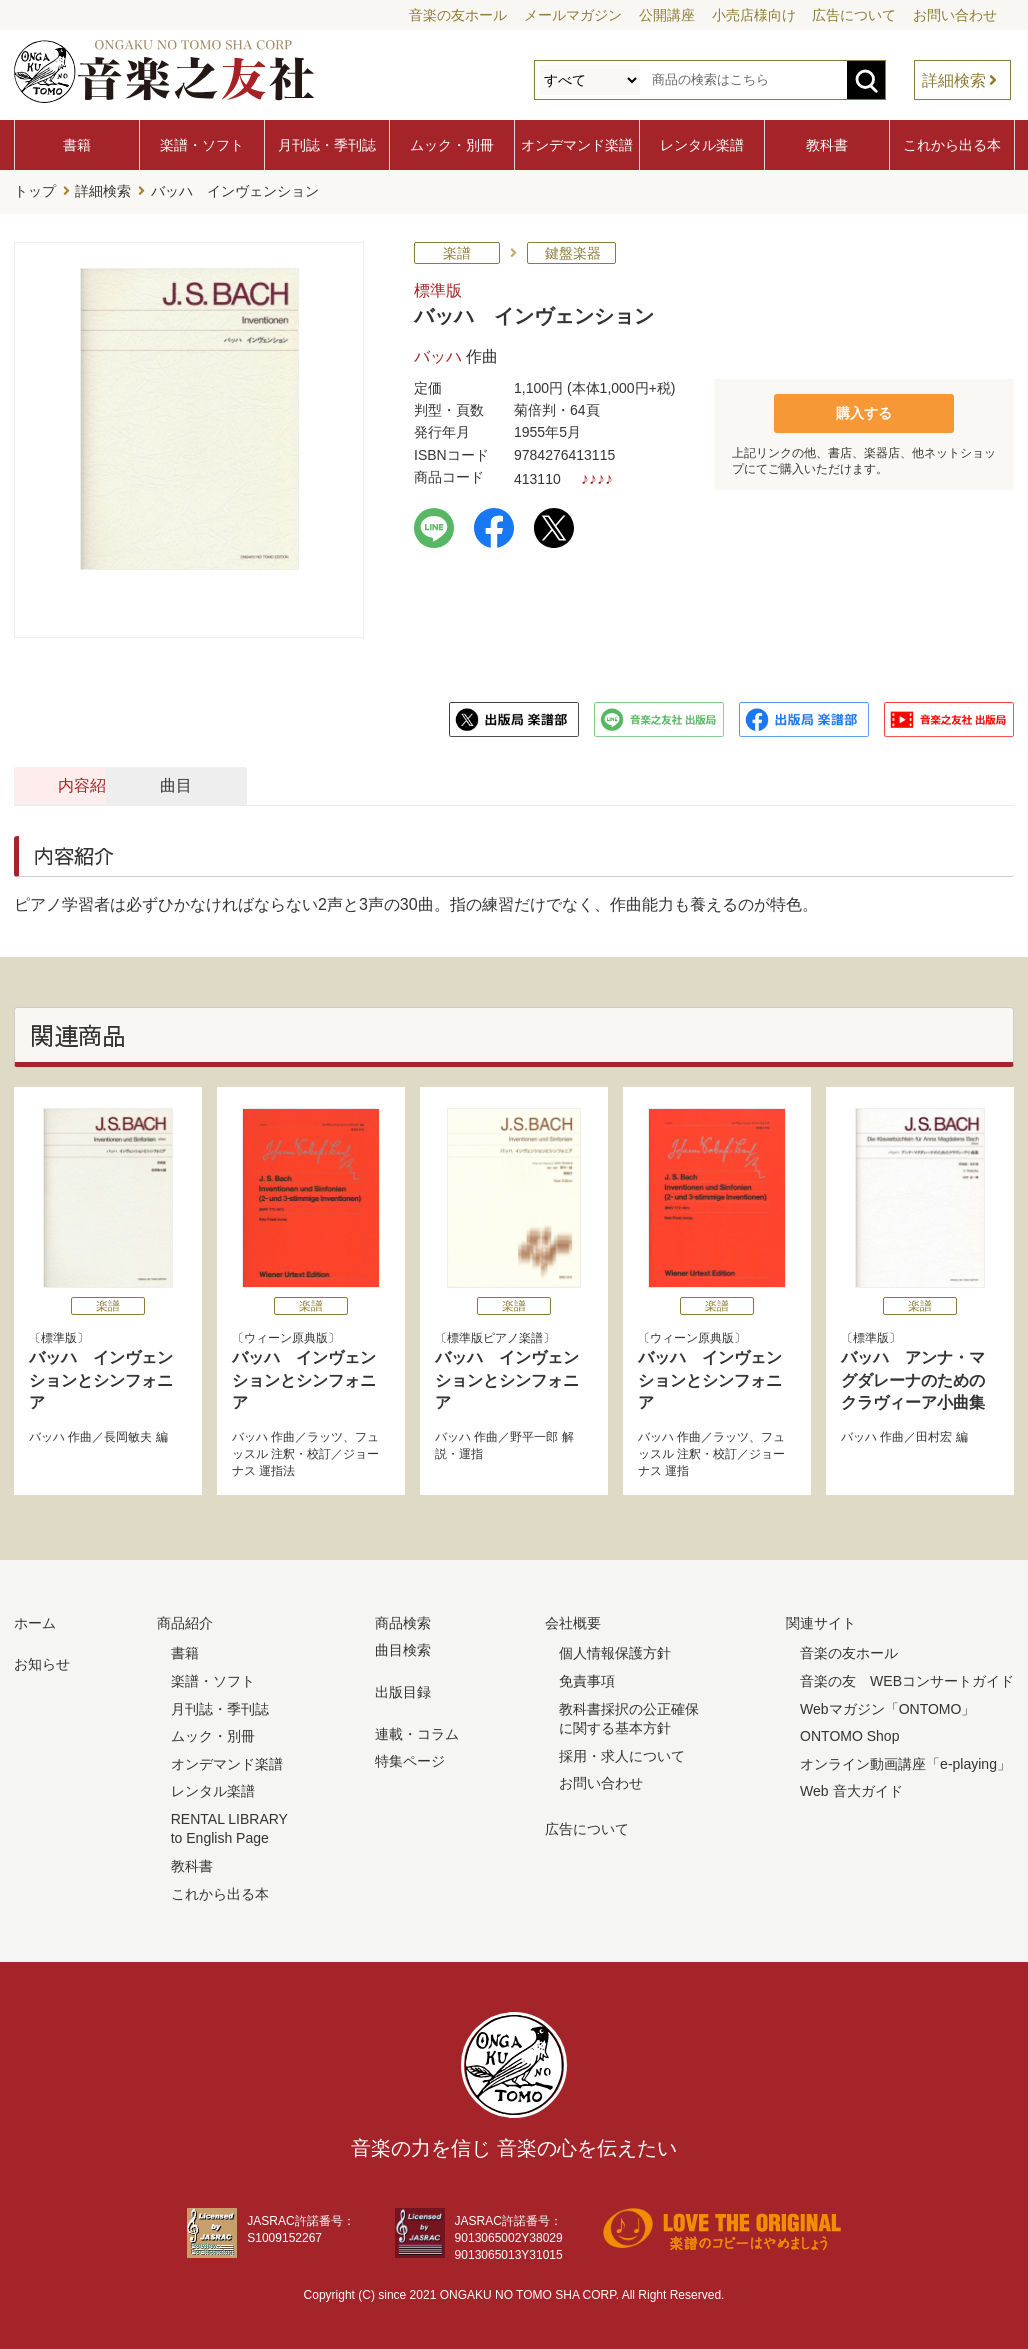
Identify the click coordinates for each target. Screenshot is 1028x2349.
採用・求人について (622, 1754)
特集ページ (410, 1759)
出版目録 (403, 1690)
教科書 (827, 145)
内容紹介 (110, 783)
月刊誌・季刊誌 (327, 145)
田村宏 (934, 1436)
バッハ (438, 354)
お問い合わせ (955, 15)
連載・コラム (417, 1732)
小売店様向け (754, 15)
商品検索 (403, 1621)
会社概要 (573, 1621)
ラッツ (325, 1436)
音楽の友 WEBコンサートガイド (907, 1679)
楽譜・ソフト (202, 145)
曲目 (327, 783)
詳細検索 (954, 80)
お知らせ (42, 1663)
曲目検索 (403, 1649)
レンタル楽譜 (702, 145)
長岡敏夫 (128, 1436)
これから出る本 (952, 145)
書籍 (77, 145)
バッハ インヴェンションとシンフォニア (101, 1378)
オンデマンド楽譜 (577, 145)
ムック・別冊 (452, 145)
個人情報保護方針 (615, 1652)
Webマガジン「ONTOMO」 (887, 1707)
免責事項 (587, 1679)
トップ (35, 191)
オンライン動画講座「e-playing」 (905, 1762)
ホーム (35, 1621)
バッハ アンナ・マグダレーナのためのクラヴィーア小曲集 (913, 1378)
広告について (854, 15)
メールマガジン (573, 15)
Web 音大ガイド (851, 1790)
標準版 (438, 288)
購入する (864, 410)
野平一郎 (534, 1436)
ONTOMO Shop (849, 1734)
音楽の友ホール (458, 15)
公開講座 (667, 15)
